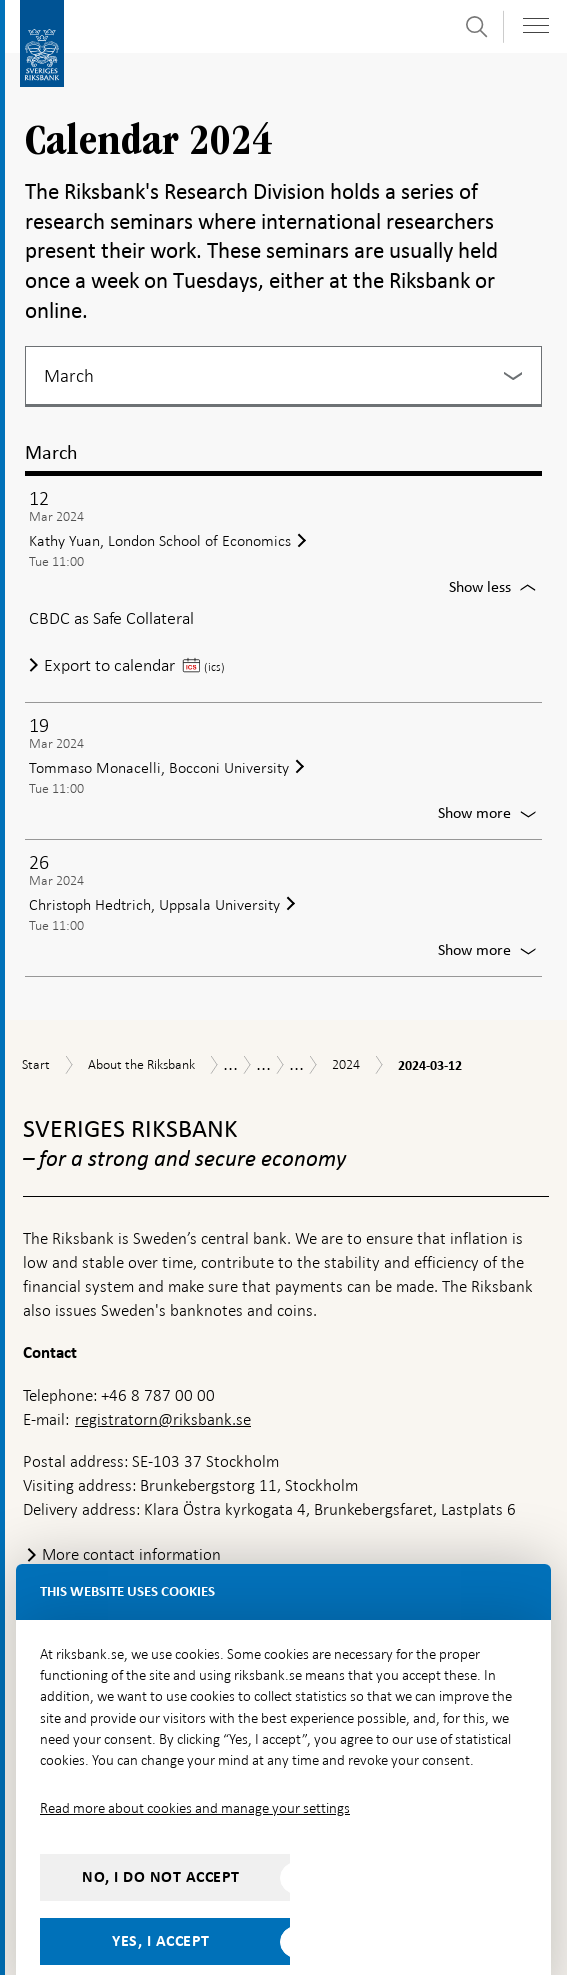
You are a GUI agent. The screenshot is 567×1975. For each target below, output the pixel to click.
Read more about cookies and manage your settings (195, 1765)
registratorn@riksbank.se (163, 1376)
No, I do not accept (161, 1834)
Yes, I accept (161, 1898)
